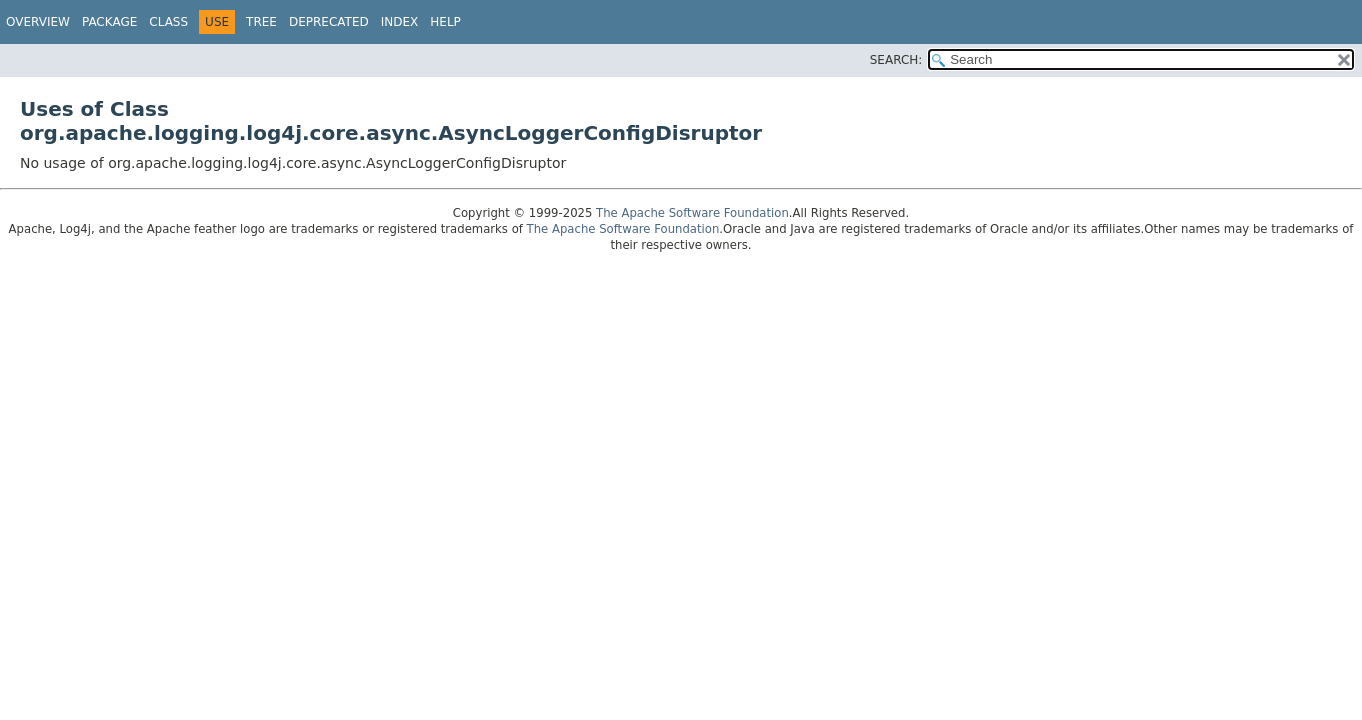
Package (109, 22)
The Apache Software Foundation (692, 213)
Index (400, 22)
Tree (261, 22)
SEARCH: (896, 60)
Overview (38, 22)
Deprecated (329, 22)
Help (445, 22)
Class (168, 22)
